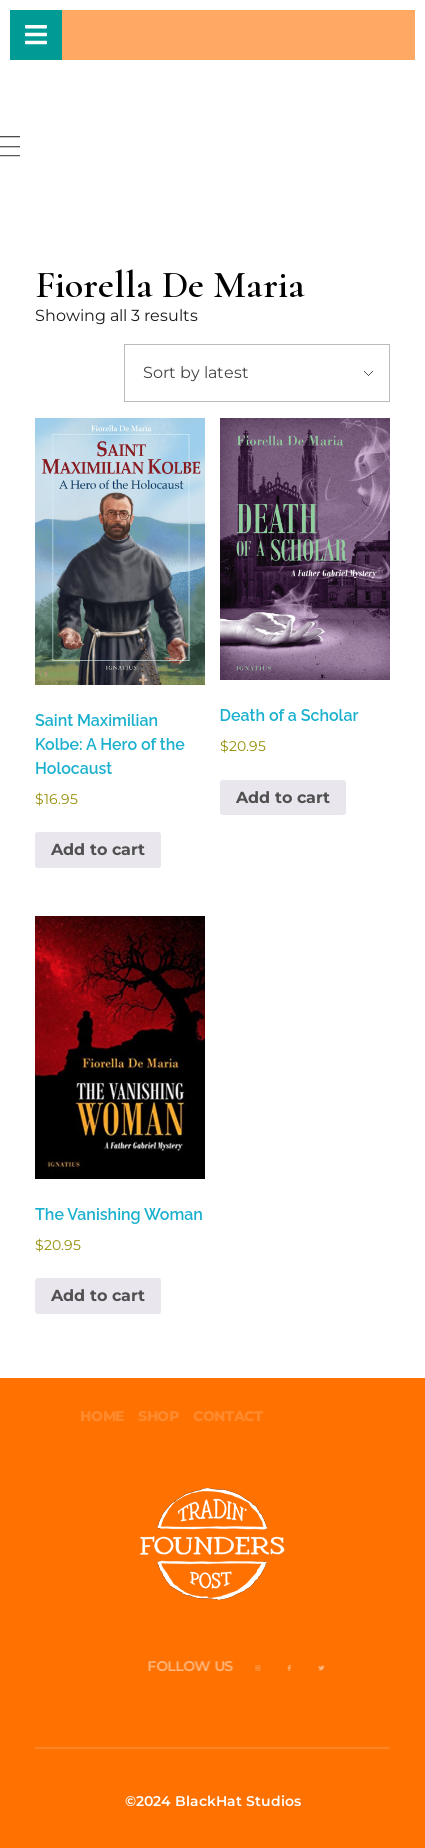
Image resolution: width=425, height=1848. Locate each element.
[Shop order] (257, 373)
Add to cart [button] (98, 849)
